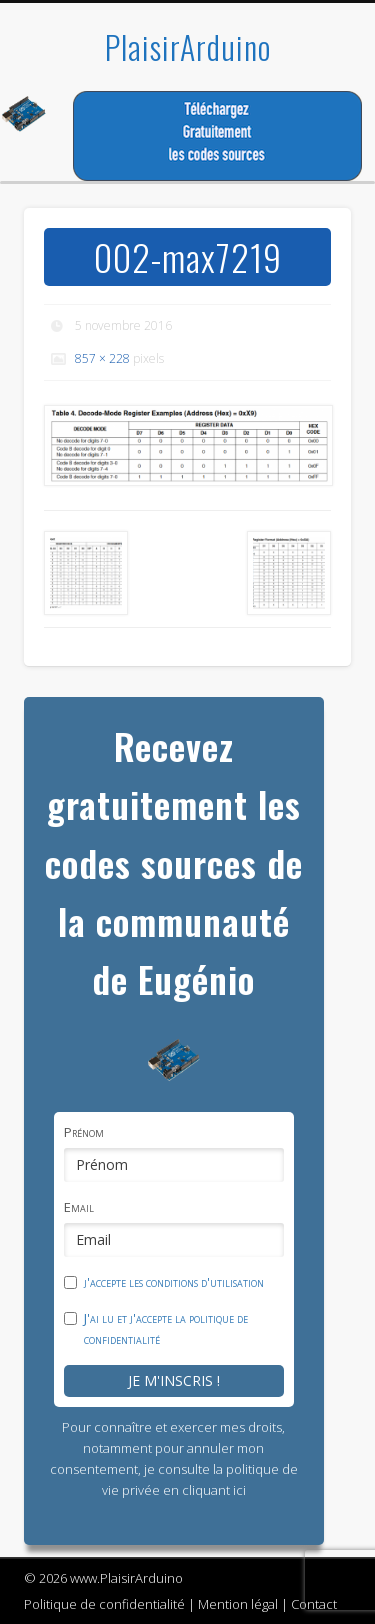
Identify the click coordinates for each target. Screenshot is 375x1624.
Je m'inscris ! (174, 1380)
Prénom (84, 1132)
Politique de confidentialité (104, 1604)
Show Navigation (303, 179)
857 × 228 (102, 358)
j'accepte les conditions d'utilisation (174, 1282)
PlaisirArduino (188, 46)
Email (79, 1207)
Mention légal (238, 1604)
